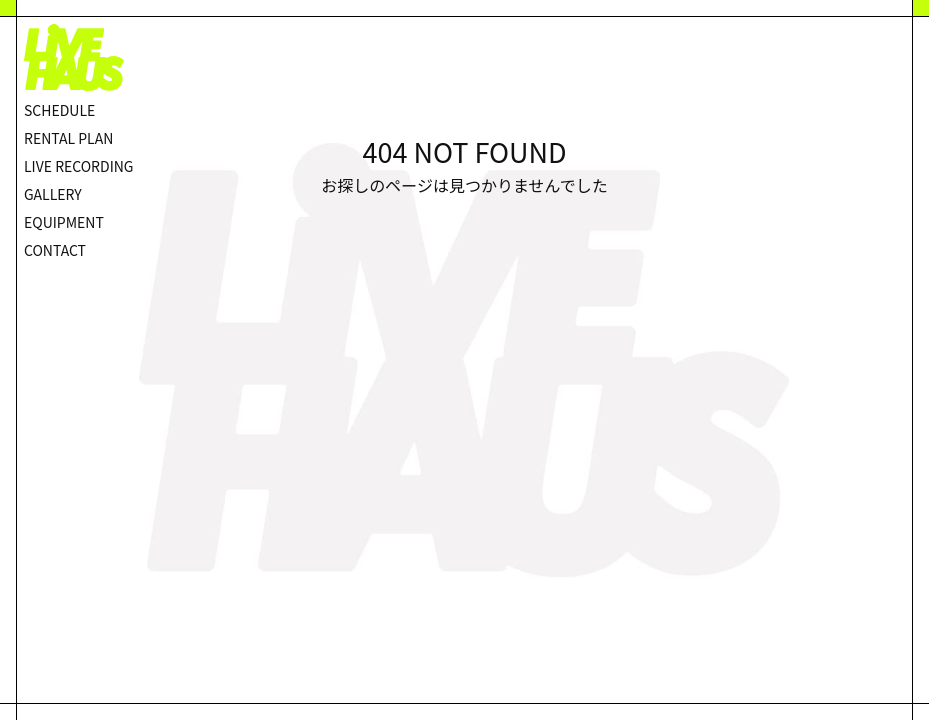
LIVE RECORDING (79, 166)
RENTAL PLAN (68, 138)
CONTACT (55, 250)
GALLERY (53, 194)
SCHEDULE (59, 110)
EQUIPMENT (64, 222)
